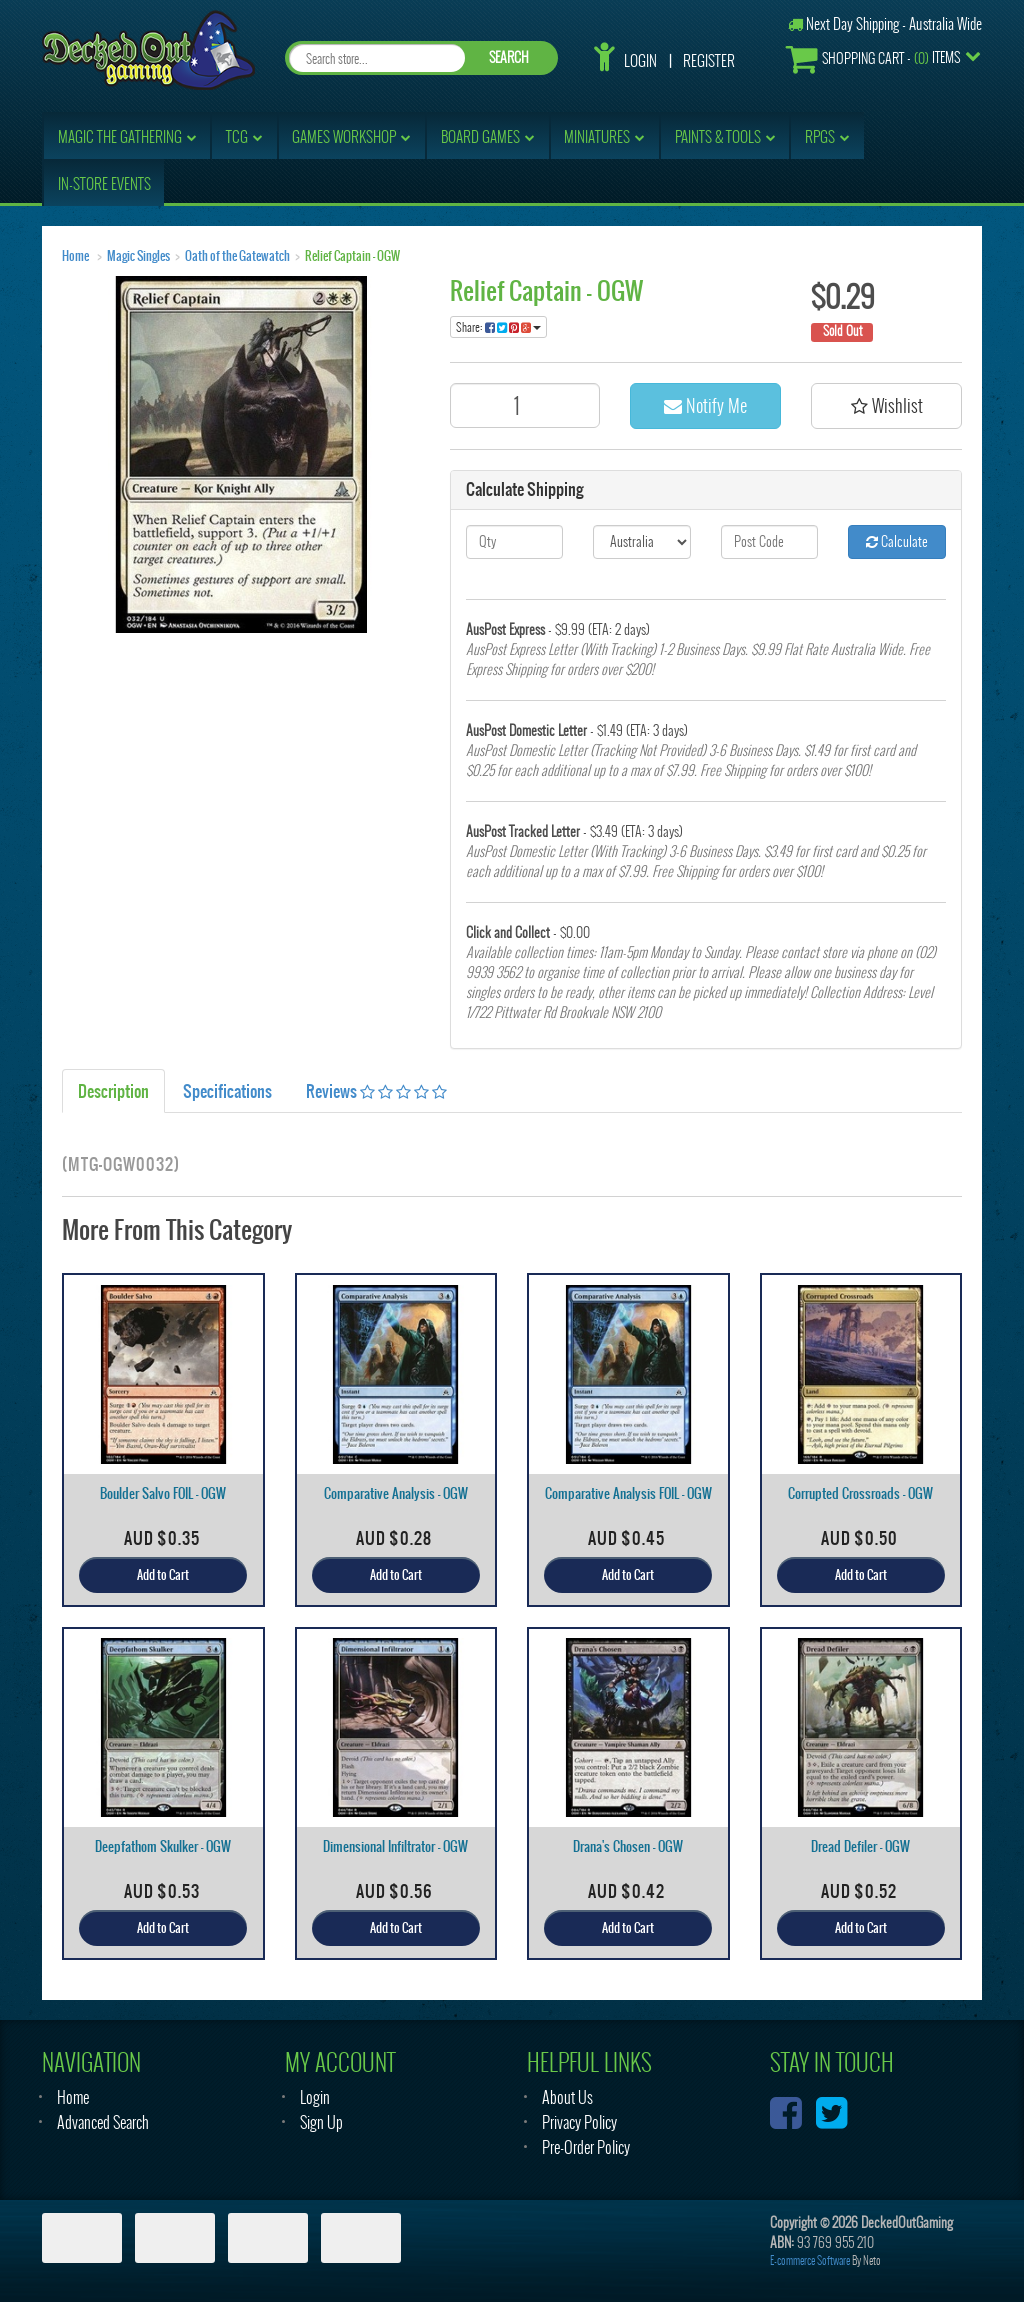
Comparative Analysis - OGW (396, 1493)
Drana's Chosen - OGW (628, 1846)
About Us (567, 2097)
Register (709, 61)
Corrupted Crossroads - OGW (860, 1493)
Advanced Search (103, 2122)
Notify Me (705, 405)
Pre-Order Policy (586, 2147)
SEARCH (509, 57)
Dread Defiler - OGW (860, 1846)
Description (113, 1091)
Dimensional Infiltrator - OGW (395, 1846)
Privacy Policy (579, 2122)
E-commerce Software (810, 2260)
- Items (873, 58)
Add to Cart (163, 1575)
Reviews (376, 1091)
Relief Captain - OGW (352, 256)
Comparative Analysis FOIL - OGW (628, 1493)
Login (640, 61)
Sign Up (321, 2122)
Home (75, 256)
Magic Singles (138, 256)
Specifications (227, 1091)
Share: (498, 327)
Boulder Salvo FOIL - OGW (163, 1493)
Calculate (897, 541)
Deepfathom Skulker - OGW (163, 1846)
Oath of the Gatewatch (237, 256)
